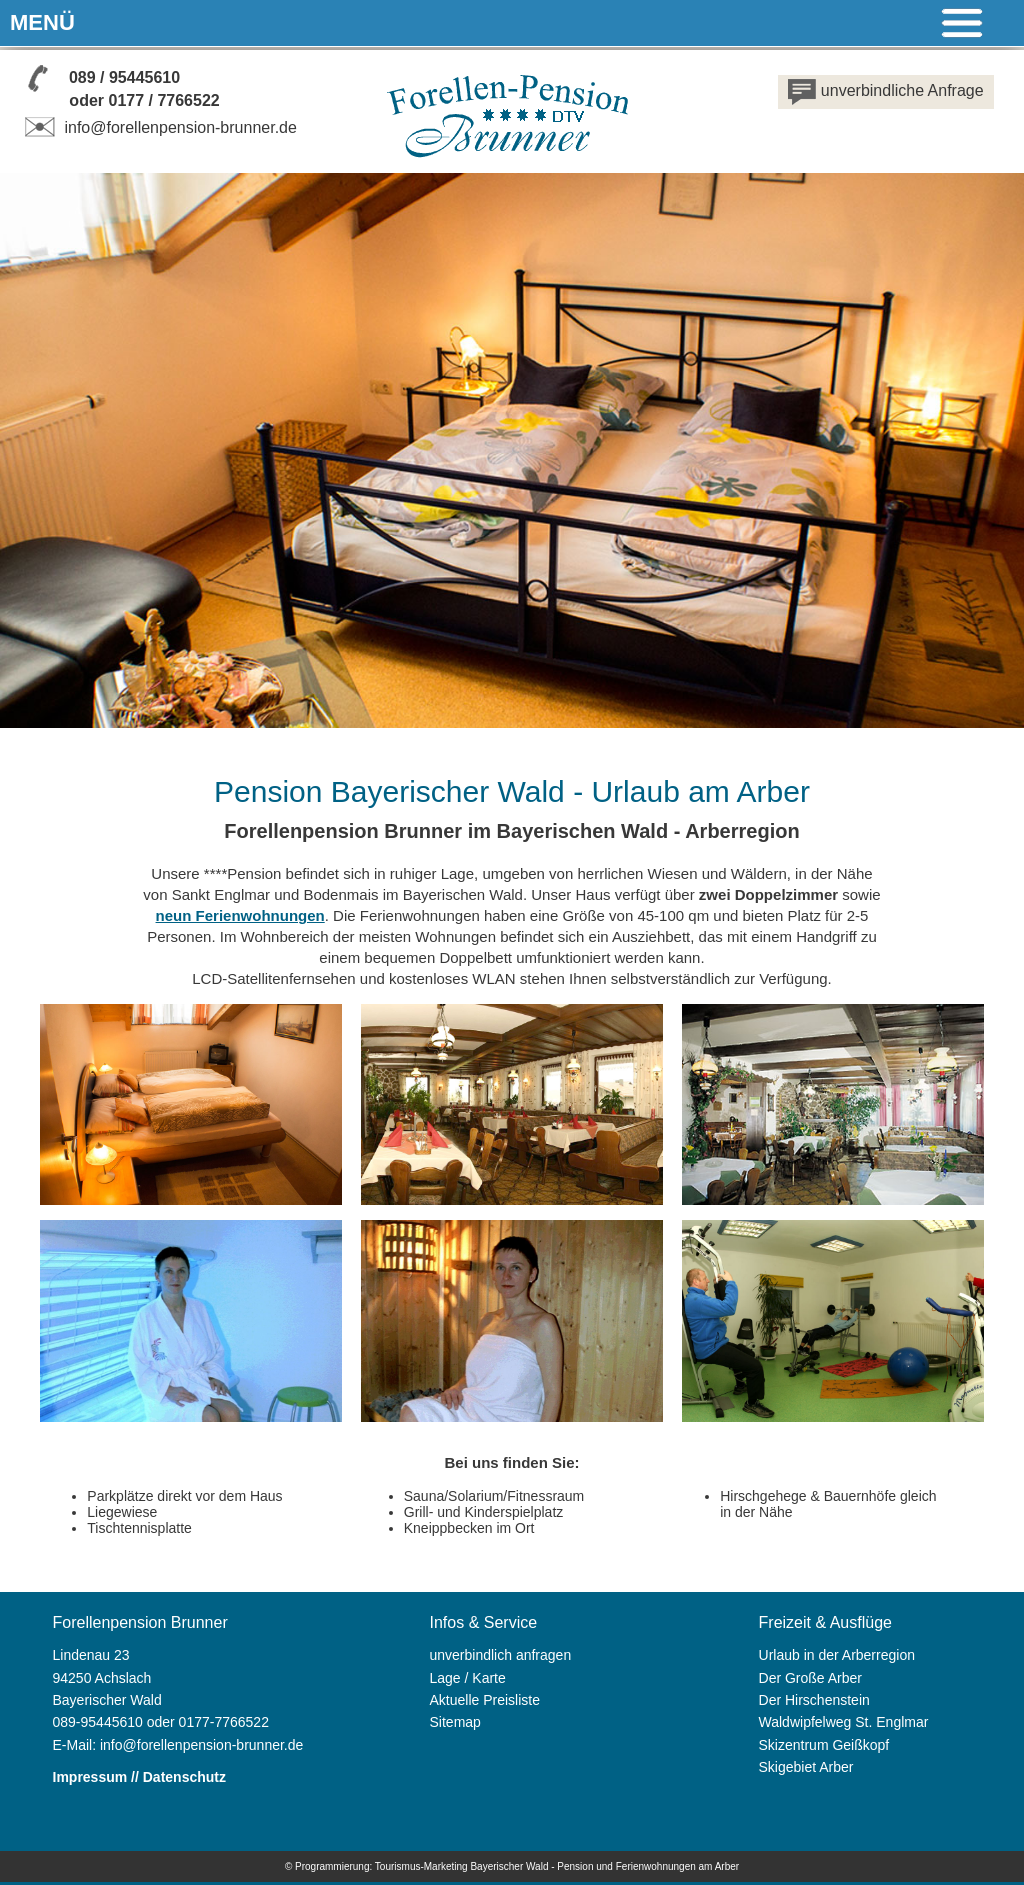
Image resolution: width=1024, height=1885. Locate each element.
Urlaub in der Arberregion (837, 1655)
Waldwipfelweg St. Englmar (844, 1722)
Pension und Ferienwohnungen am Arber (648, 1866)
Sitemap (455, 1722)
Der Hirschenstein (814, 1700)
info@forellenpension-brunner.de (158, 127)
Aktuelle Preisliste (485, 1700)
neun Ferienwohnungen (240, 915)
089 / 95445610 (124, 77)
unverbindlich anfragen (501, 1655)
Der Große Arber (810, 1678)
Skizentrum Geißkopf (824, 1745)
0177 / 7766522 (163, 100)
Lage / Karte (468, 1678)
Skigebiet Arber (806, 1767)
